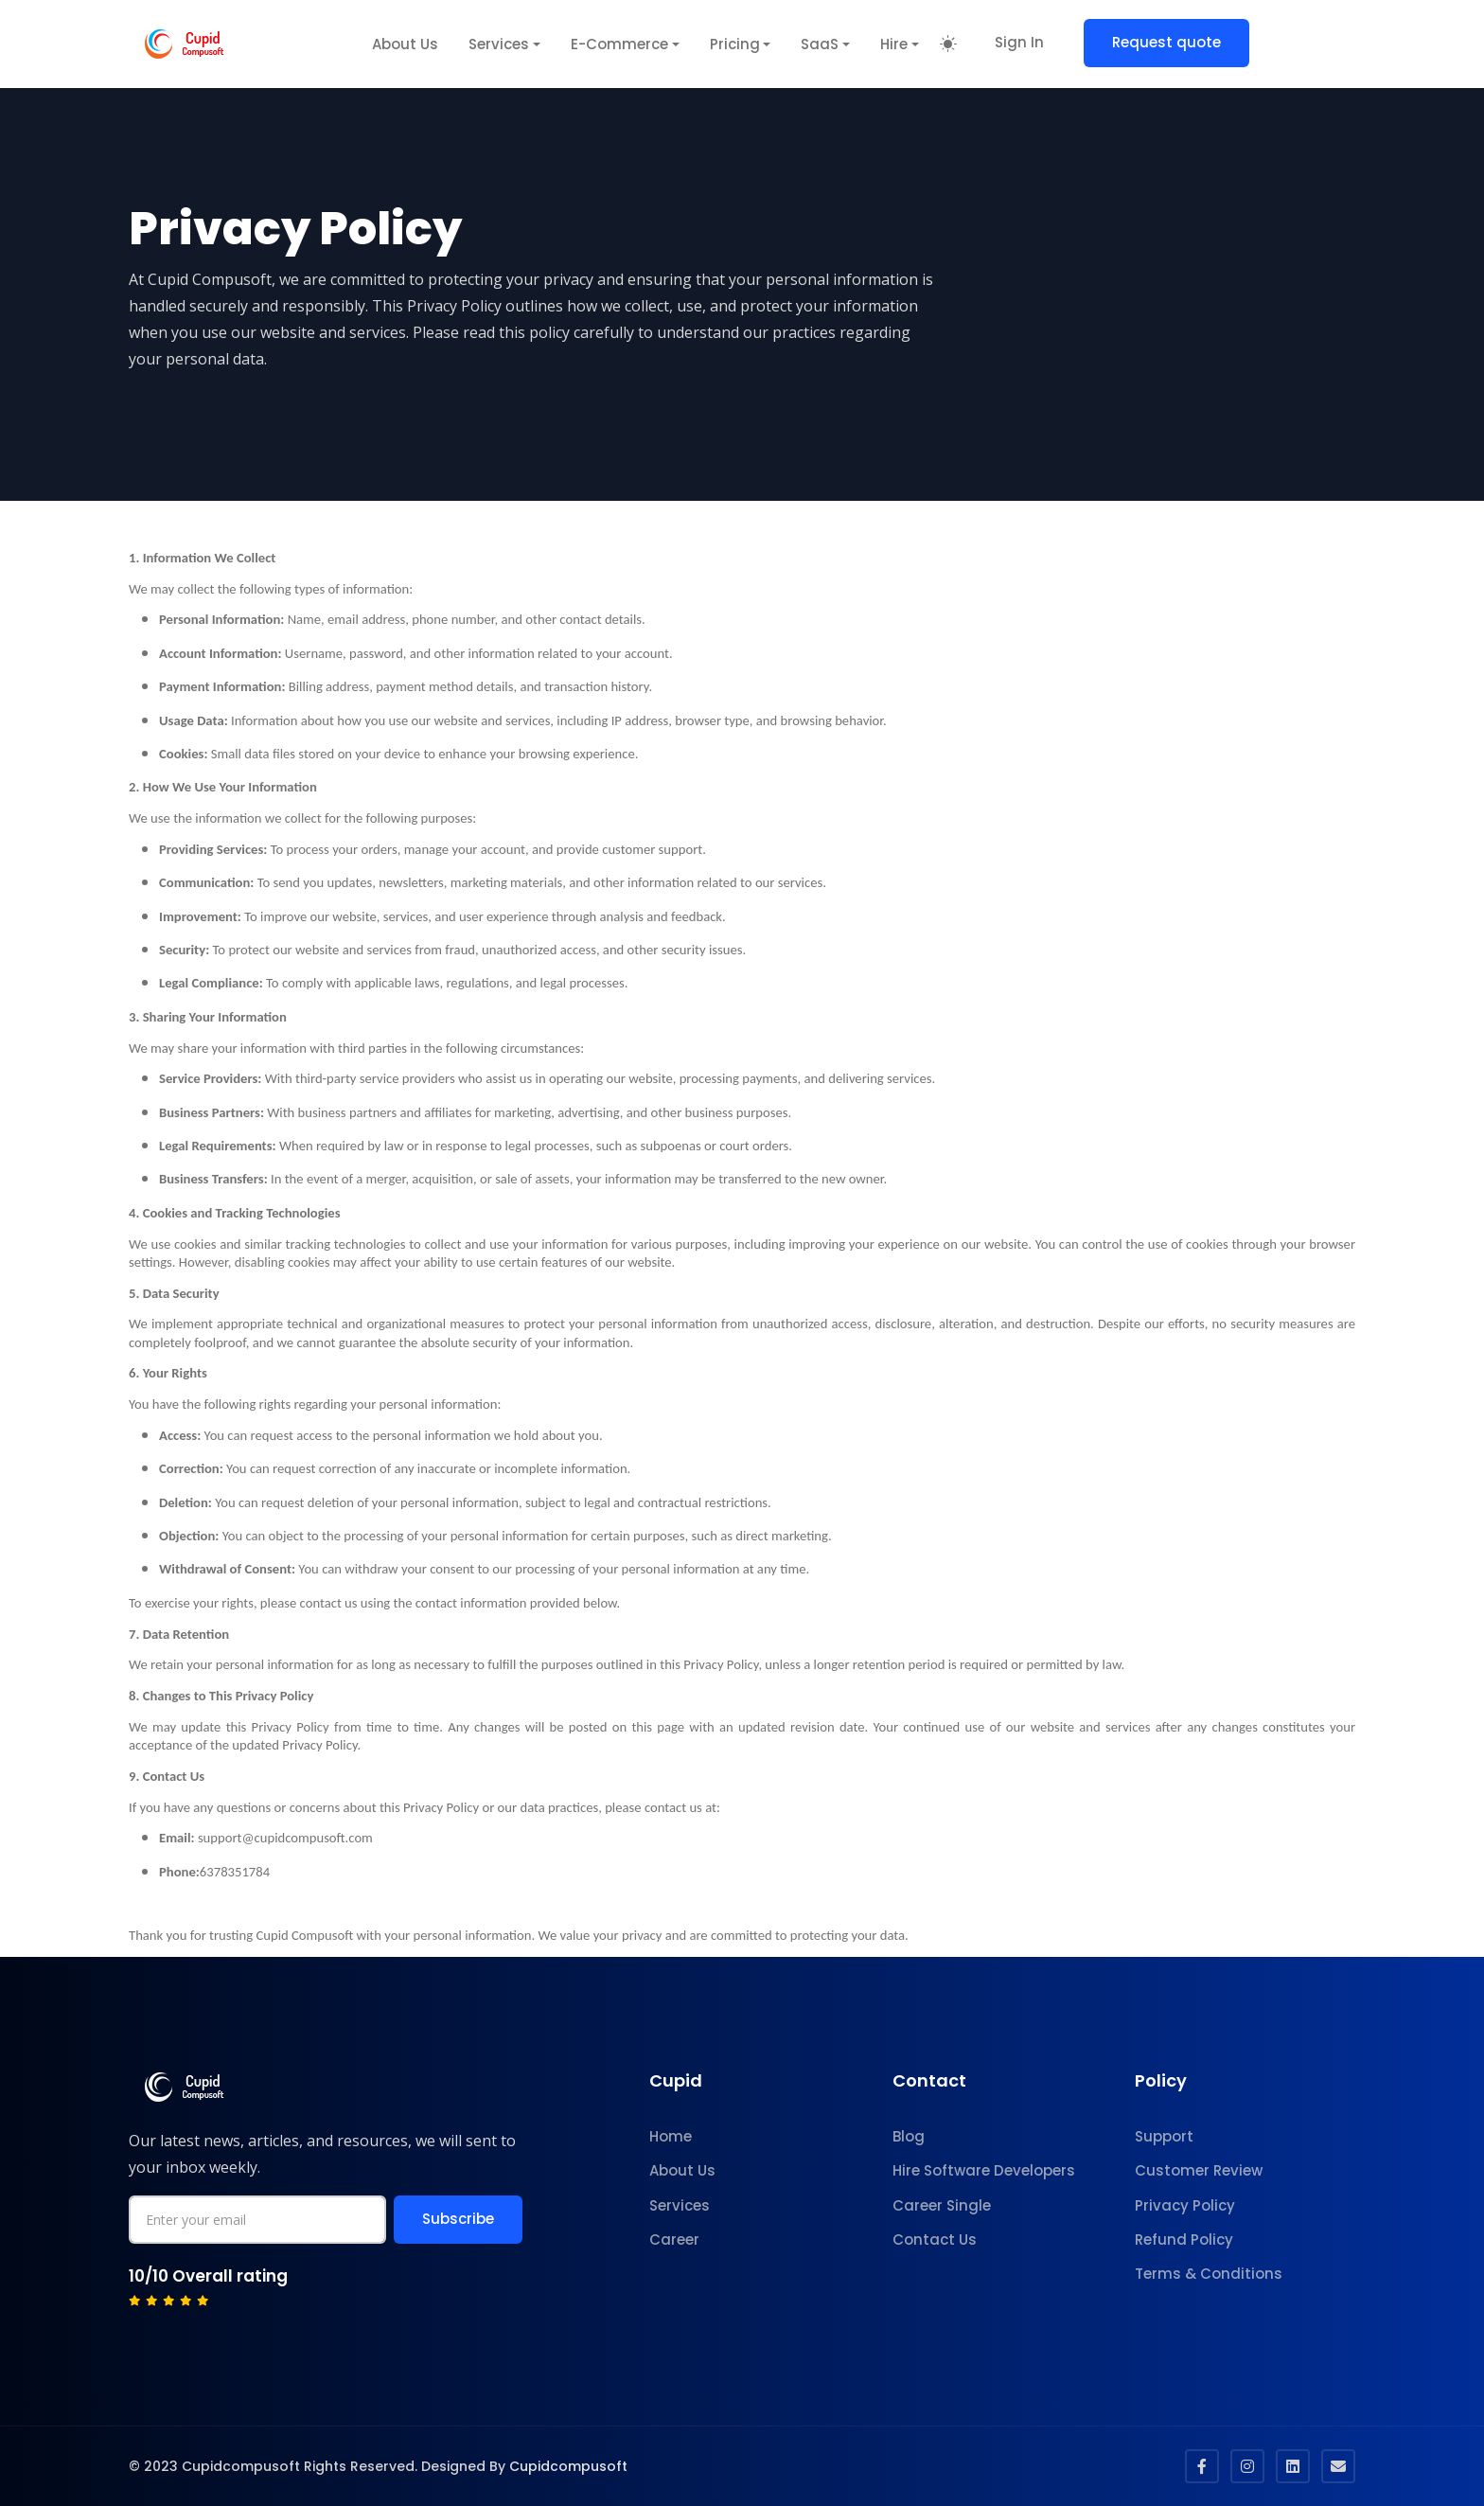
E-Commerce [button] (619, 44)
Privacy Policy (1185, 2205)
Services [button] (498, 44)
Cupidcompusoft (568, 2466)
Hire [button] (894, 44)
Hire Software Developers (983, 2170)
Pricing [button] (735, 44)
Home (670, 2136)
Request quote (1166, 42)
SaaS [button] (820, 44)
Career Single (941, 2205)
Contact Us (934, 2239)
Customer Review (1199, 2170)
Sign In (1019, 42)
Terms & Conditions (1208, 2274)
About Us (405, 44)
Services (679, 2205)
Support (1164, 2136)
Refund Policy (1184, 2239)
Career (674, 2239)
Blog (908, 2136)
